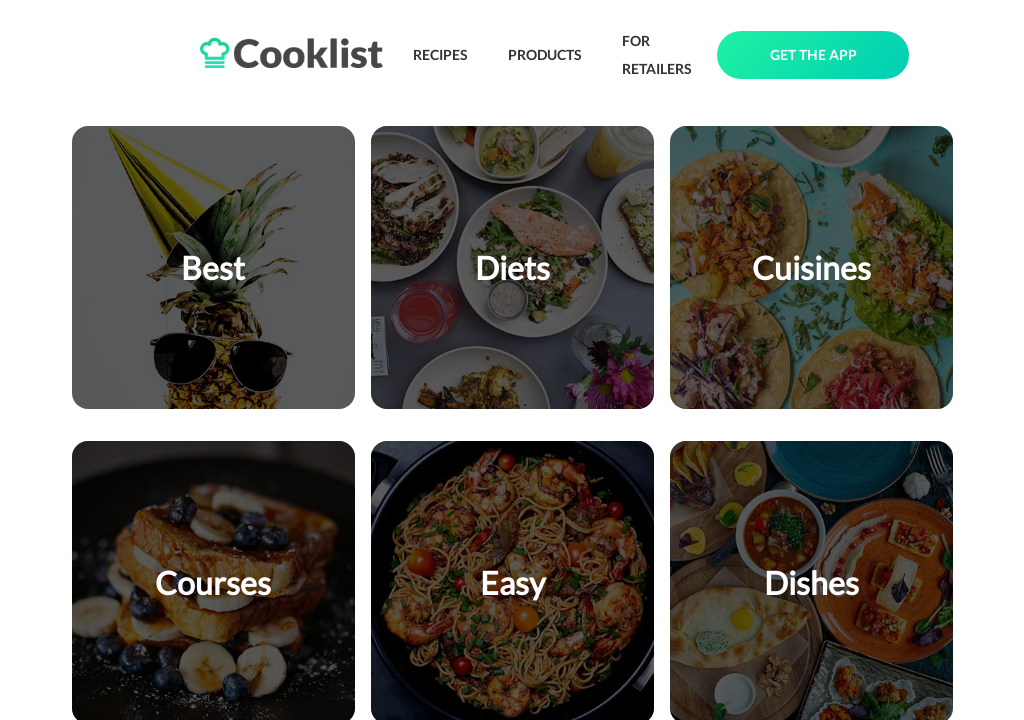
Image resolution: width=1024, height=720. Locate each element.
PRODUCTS (545, 54)
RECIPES (440, 54)
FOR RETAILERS (657, 54)
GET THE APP (813, 54)
